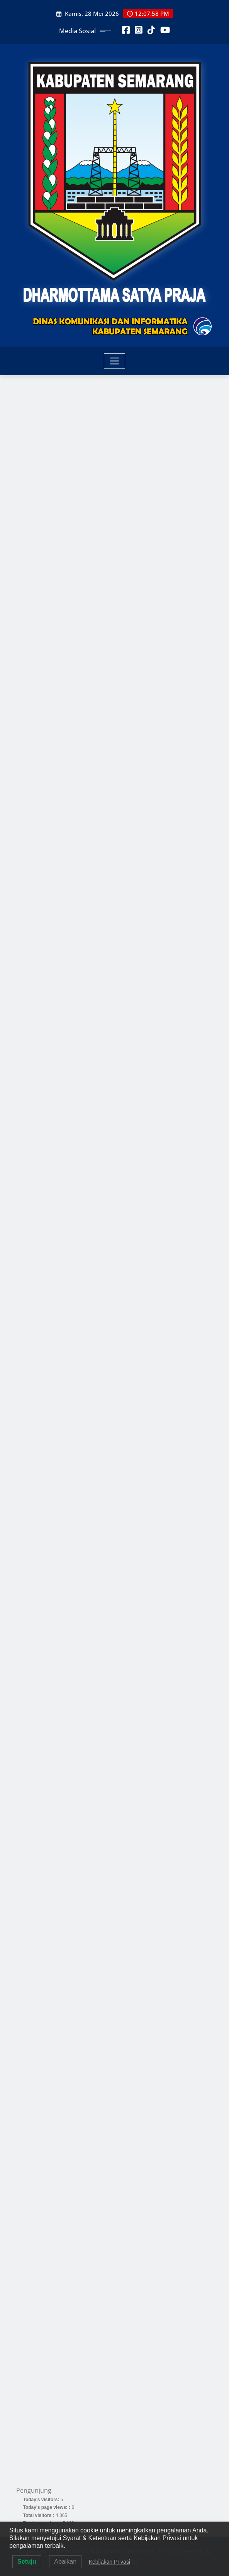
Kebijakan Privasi (109, 2562)
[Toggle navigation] (114, 361)
